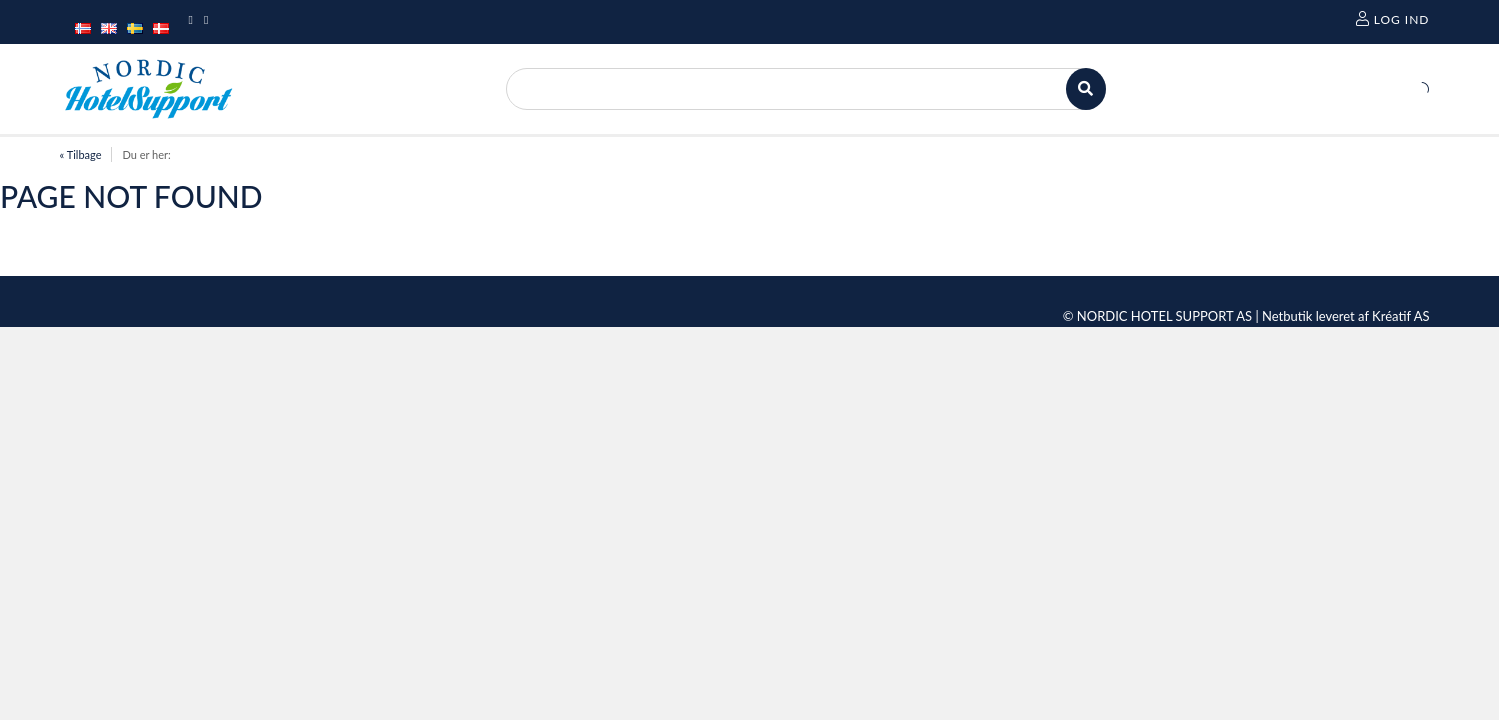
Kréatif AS (1400, 316)
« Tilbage (81, 154)
